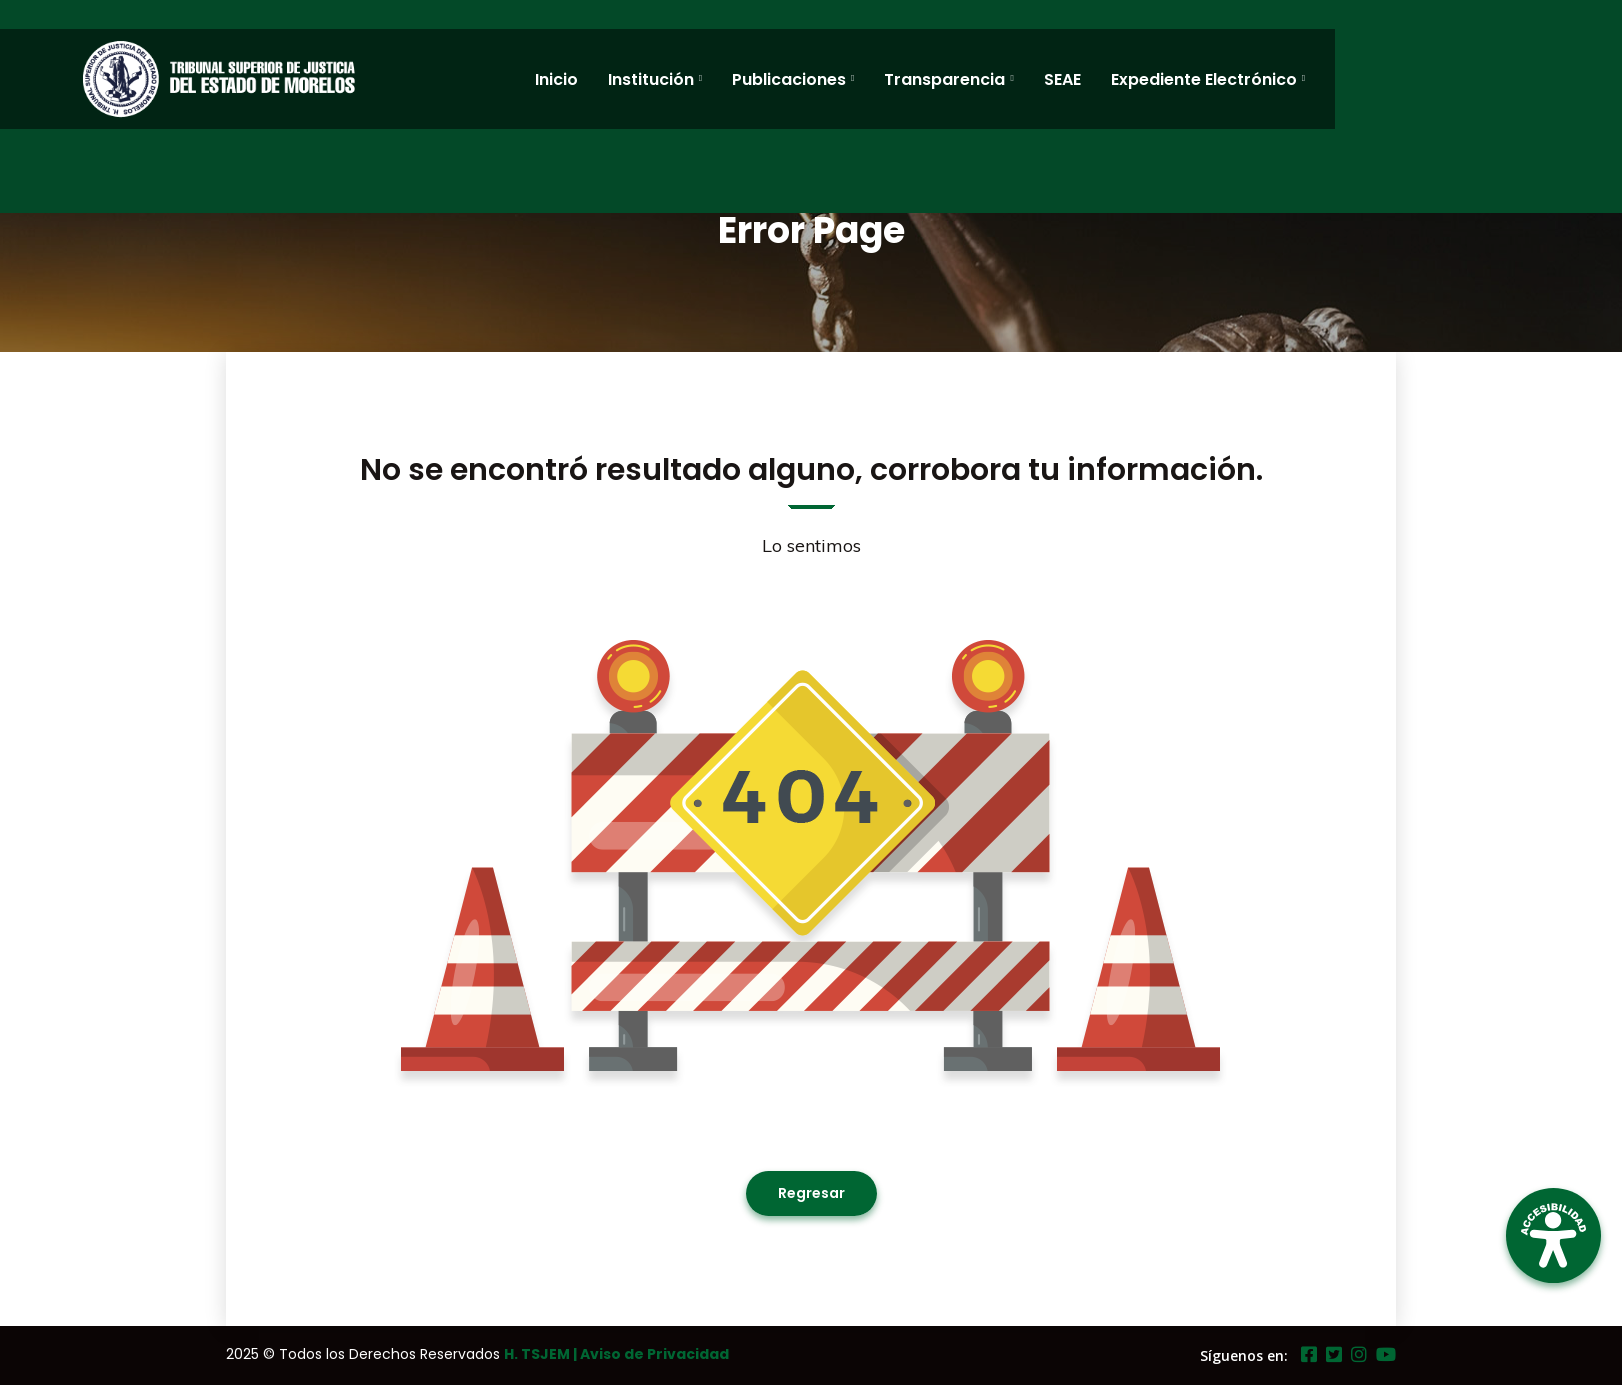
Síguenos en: (1244, 1355)
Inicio (556, 79)
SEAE (1062, 79)
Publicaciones (789, 79)
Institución (651, 79)
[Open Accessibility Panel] (1553, 1235)
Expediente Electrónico (1204, 79)
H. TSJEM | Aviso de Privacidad (616, 1354)
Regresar (811, 1193)
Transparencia (944, 79)
